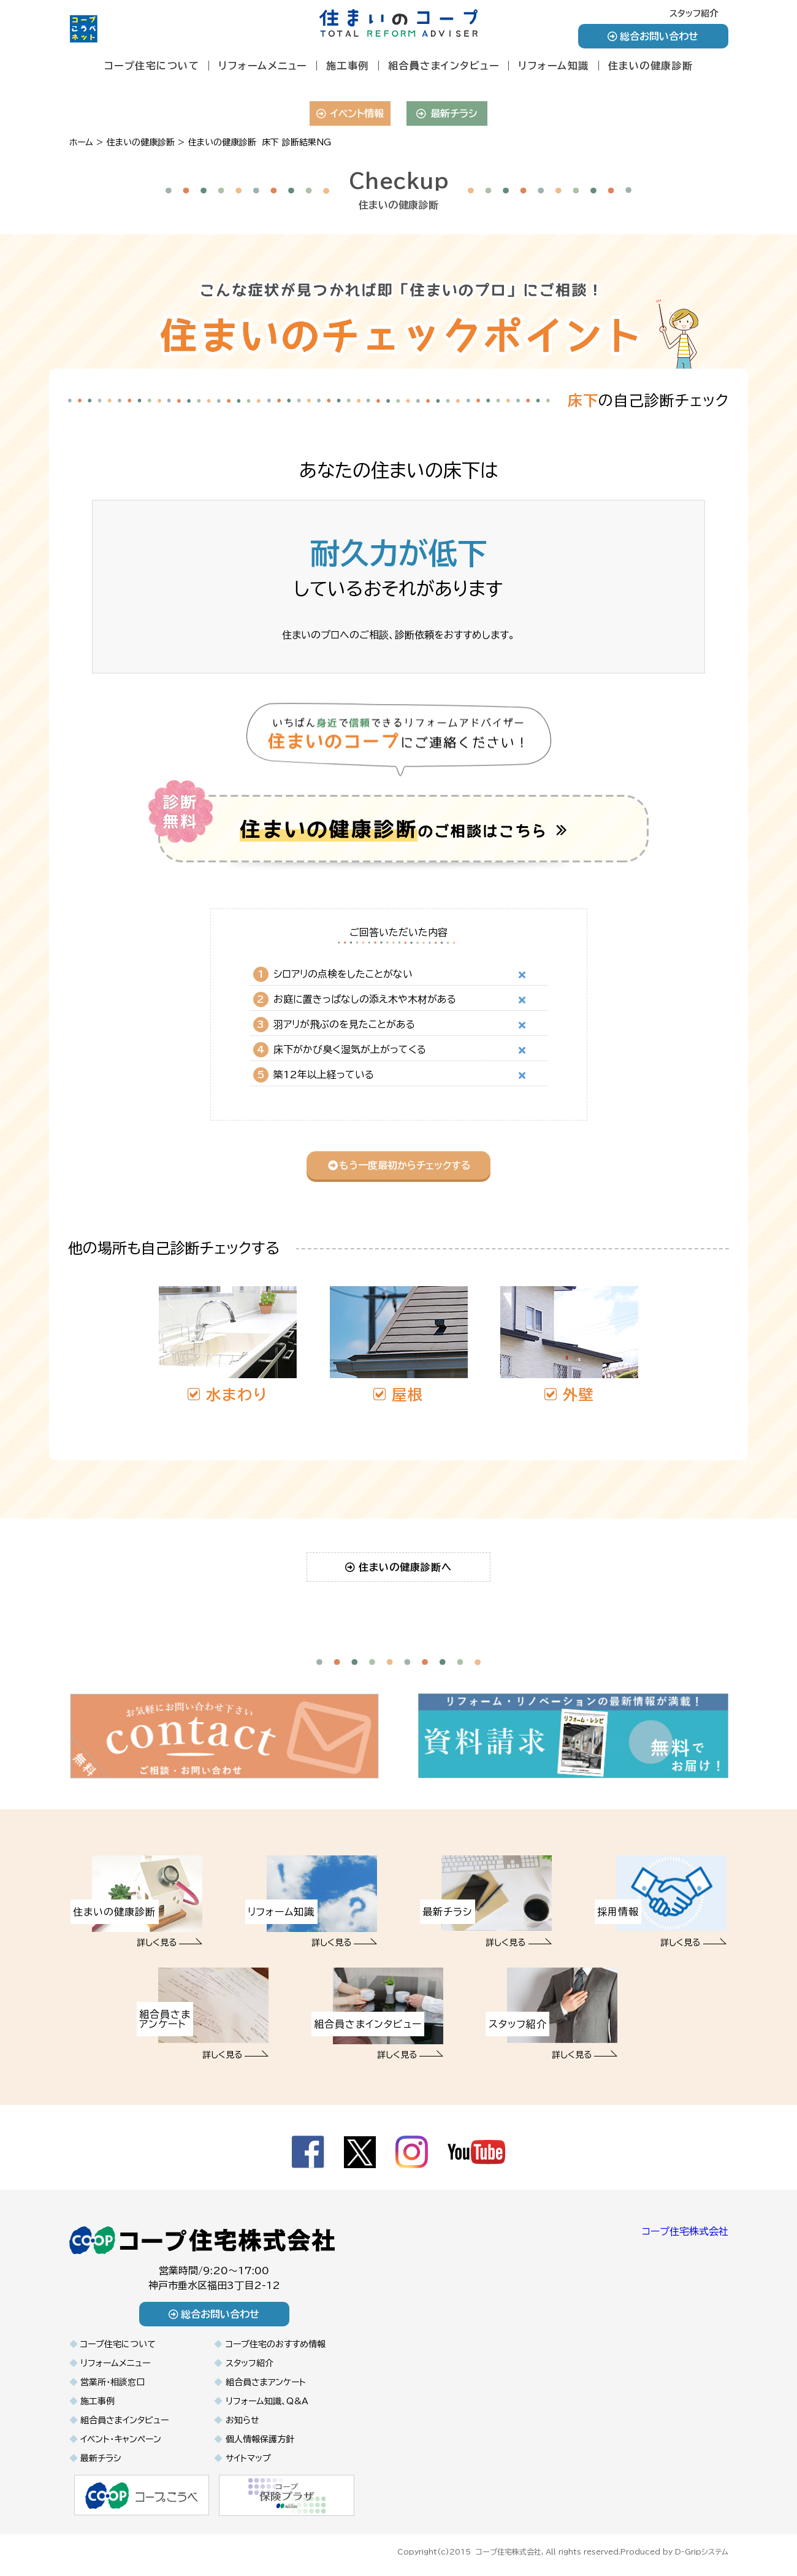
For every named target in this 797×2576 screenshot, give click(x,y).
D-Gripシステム (701, 2550)
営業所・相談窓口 (112, 2382)
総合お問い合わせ (653, 36)
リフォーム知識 (553, 66)
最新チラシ (446, 113)
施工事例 (347, 66)
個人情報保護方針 (260, 2439)
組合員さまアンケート (266, 2382)
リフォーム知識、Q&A (267, 2401)
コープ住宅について (152, 66)
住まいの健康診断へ (398, 1567)
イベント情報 (349, 113)
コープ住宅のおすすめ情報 (276, 2344)
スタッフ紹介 (693, 13)
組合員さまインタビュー (444, 66)
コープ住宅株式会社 (685, 2231)
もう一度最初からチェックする (399, 1165)
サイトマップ (248, 2458)
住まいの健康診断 (650, 66)
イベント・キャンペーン (120, 2439)
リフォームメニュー (262, 66)
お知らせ (242, 2420)
